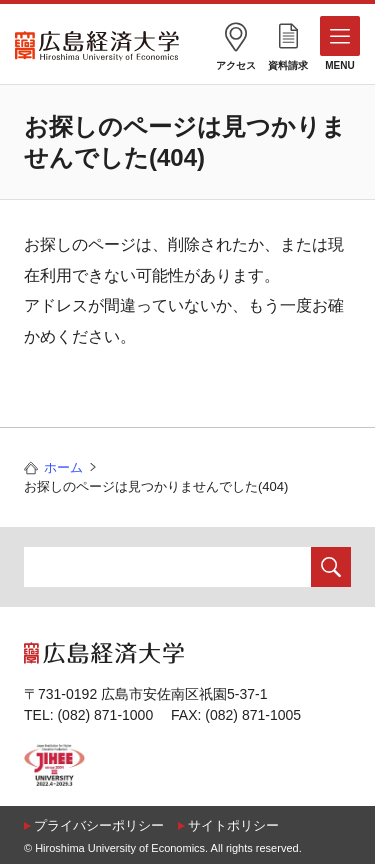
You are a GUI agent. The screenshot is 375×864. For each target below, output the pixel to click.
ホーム (63, 467)
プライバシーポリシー (99, 825)
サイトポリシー (233, 825)
